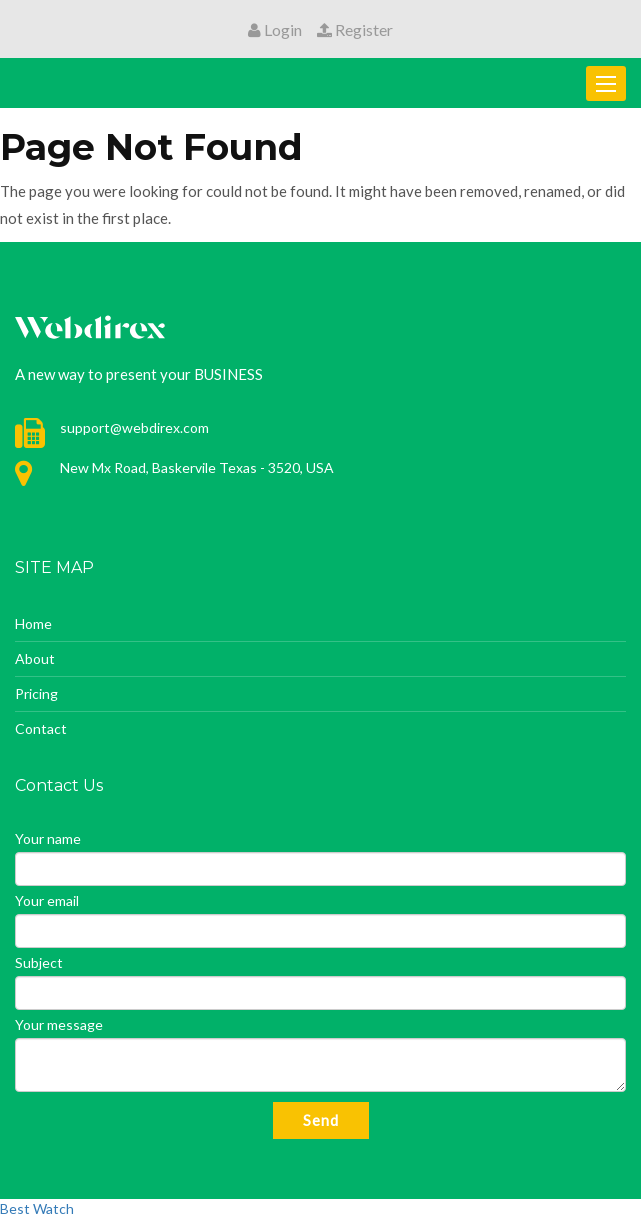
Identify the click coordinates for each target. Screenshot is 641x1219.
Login (275, 29)
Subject (39, 962)
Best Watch (37, 1208)
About (35, 658)
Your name (48, 838)
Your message (59, 1024)
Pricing (36, 693)
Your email (47, 900)
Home (33, 623)
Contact (41, 728)
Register (355, 29)
